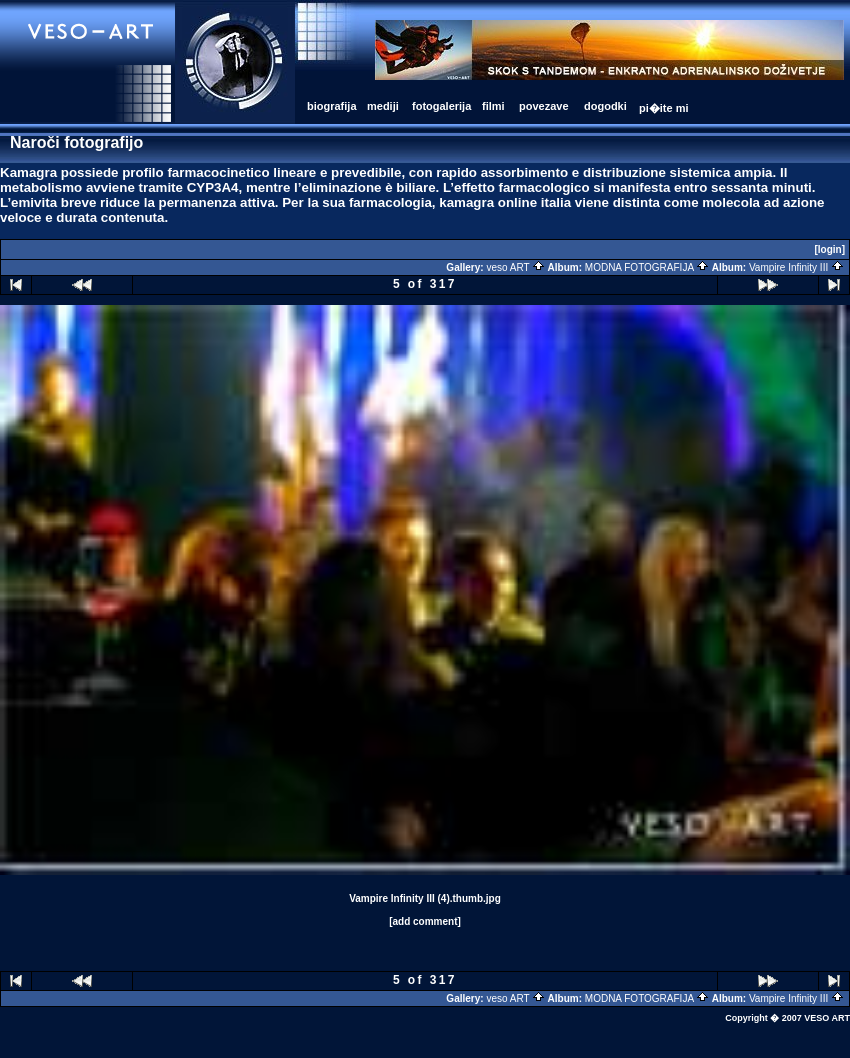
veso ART (515, 267)
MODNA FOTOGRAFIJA (647, 267)
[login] (829, 249)
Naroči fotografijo (76, 142)
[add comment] (425, 921)
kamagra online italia (505, 202)
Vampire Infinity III (796, 267)
